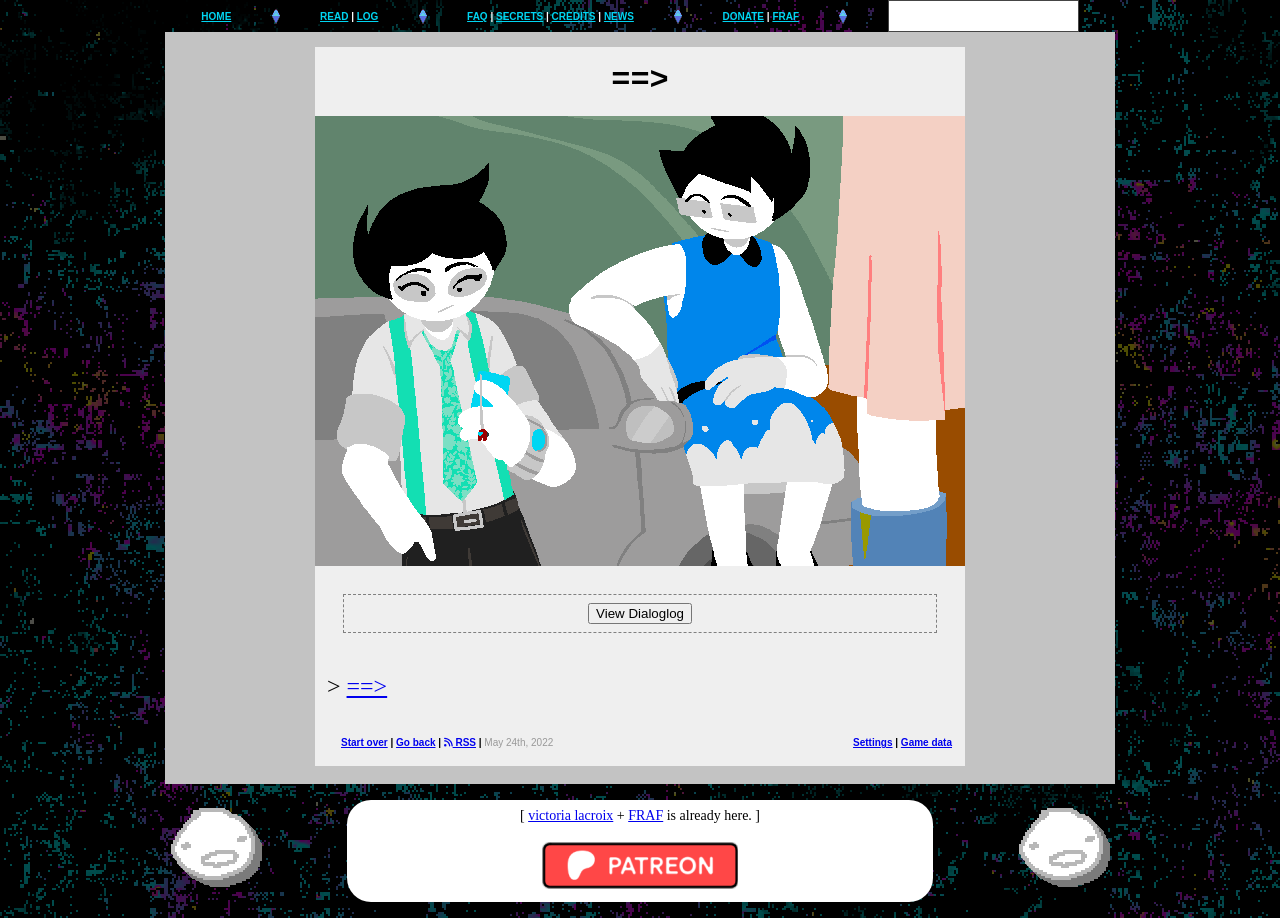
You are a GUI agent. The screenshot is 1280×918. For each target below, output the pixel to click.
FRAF (785, 16)
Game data (926, 742)
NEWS (619, 16)
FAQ (477, 16)
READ (334, 16)
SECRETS (519, 16)
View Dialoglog (640, 613)
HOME (216, 16)
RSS (460, 742)
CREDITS (574, 16)
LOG (368, 16)
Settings (872, 742)
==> (367, 686)
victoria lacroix (570, 815)
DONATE (743, 16)
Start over (364, 742)
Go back (415, 742)
